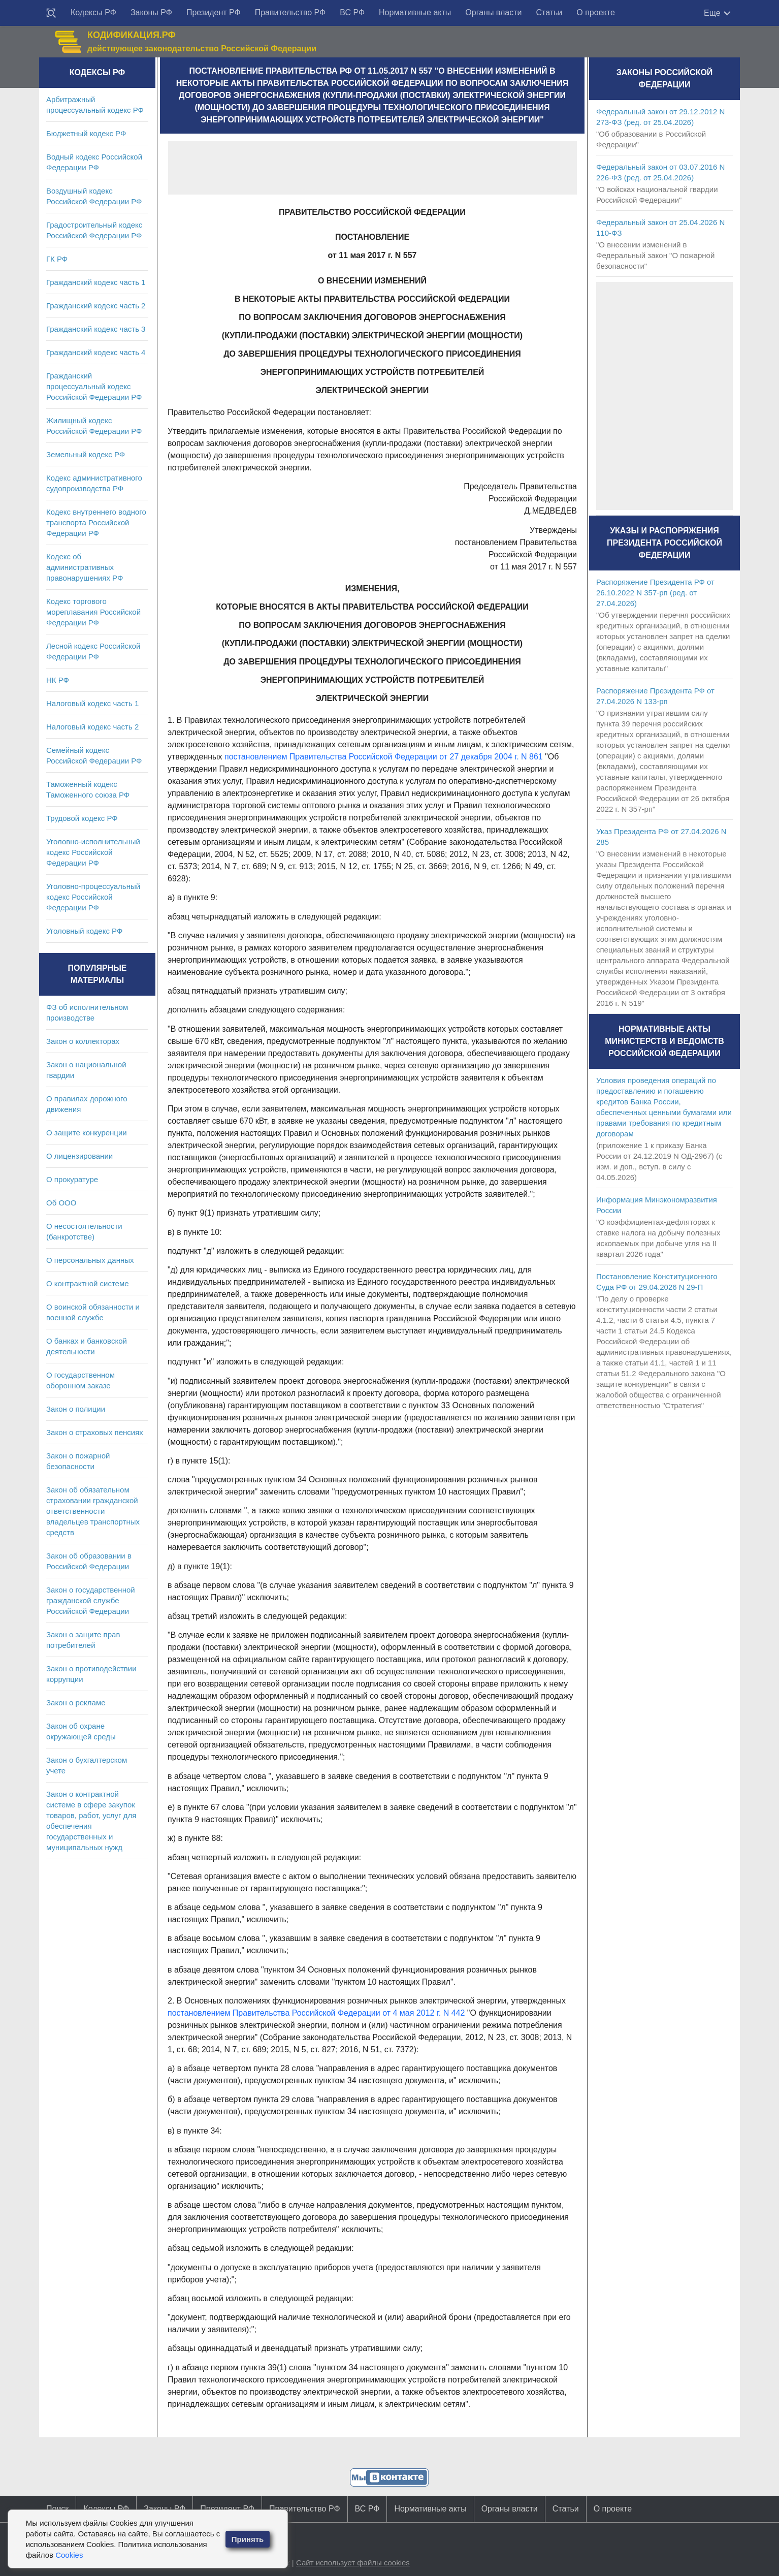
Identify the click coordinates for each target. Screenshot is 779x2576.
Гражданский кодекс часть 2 (95, 305)
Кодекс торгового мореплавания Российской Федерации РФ (93, 612)
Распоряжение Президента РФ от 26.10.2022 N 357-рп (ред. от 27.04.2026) (655, 593)
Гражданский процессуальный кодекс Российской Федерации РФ (94, 386)
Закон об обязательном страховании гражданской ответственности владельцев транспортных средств (93, 1511)
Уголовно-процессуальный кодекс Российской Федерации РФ (93, 897)
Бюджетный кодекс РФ (86, 133)
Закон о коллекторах (82, 1041)
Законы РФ (151, 12)
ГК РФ (57, 259)
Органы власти (493, 12)
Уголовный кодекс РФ (84, 931)
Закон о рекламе (76, 1702)
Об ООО (61, 1202)
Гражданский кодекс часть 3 (95, 329)
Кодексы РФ (93, 12)
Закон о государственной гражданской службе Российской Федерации (90, 1600)
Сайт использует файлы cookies (353, 2562)
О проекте (595, 12)
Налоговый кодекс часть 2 (92, 726)
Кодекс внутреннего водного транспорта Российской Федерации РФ (96, 522)
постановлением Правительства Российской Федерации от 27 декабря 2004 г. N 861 (383, 756)
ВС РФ (352, 12)
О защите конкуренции (86, 1132)
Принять (248, 2539)
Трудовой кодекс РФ (82, 818)
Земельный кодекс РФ (85, 454)
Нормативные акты (415, 12)
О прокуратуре (72, 1179)
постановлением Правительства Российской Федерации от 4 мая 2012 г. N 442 (316, 2013)
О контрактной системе (87, 1283)
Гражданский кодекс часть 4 (95, 352)
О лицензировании (79, 1156)
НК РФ (57, 680)
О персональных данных (90, 1260)
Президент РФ (213, 12)
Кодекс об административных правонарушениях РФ (84, 567)
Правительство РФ (290, 12)
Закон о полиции (75, 1409)
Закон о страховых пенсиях (94, 1432)
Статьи (549, 12)
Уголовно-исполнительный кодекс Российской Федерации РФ (93, 852)
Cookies (69, 2555)
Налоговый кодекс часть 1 (92, 703)
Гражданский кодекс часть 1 (95, 282)
